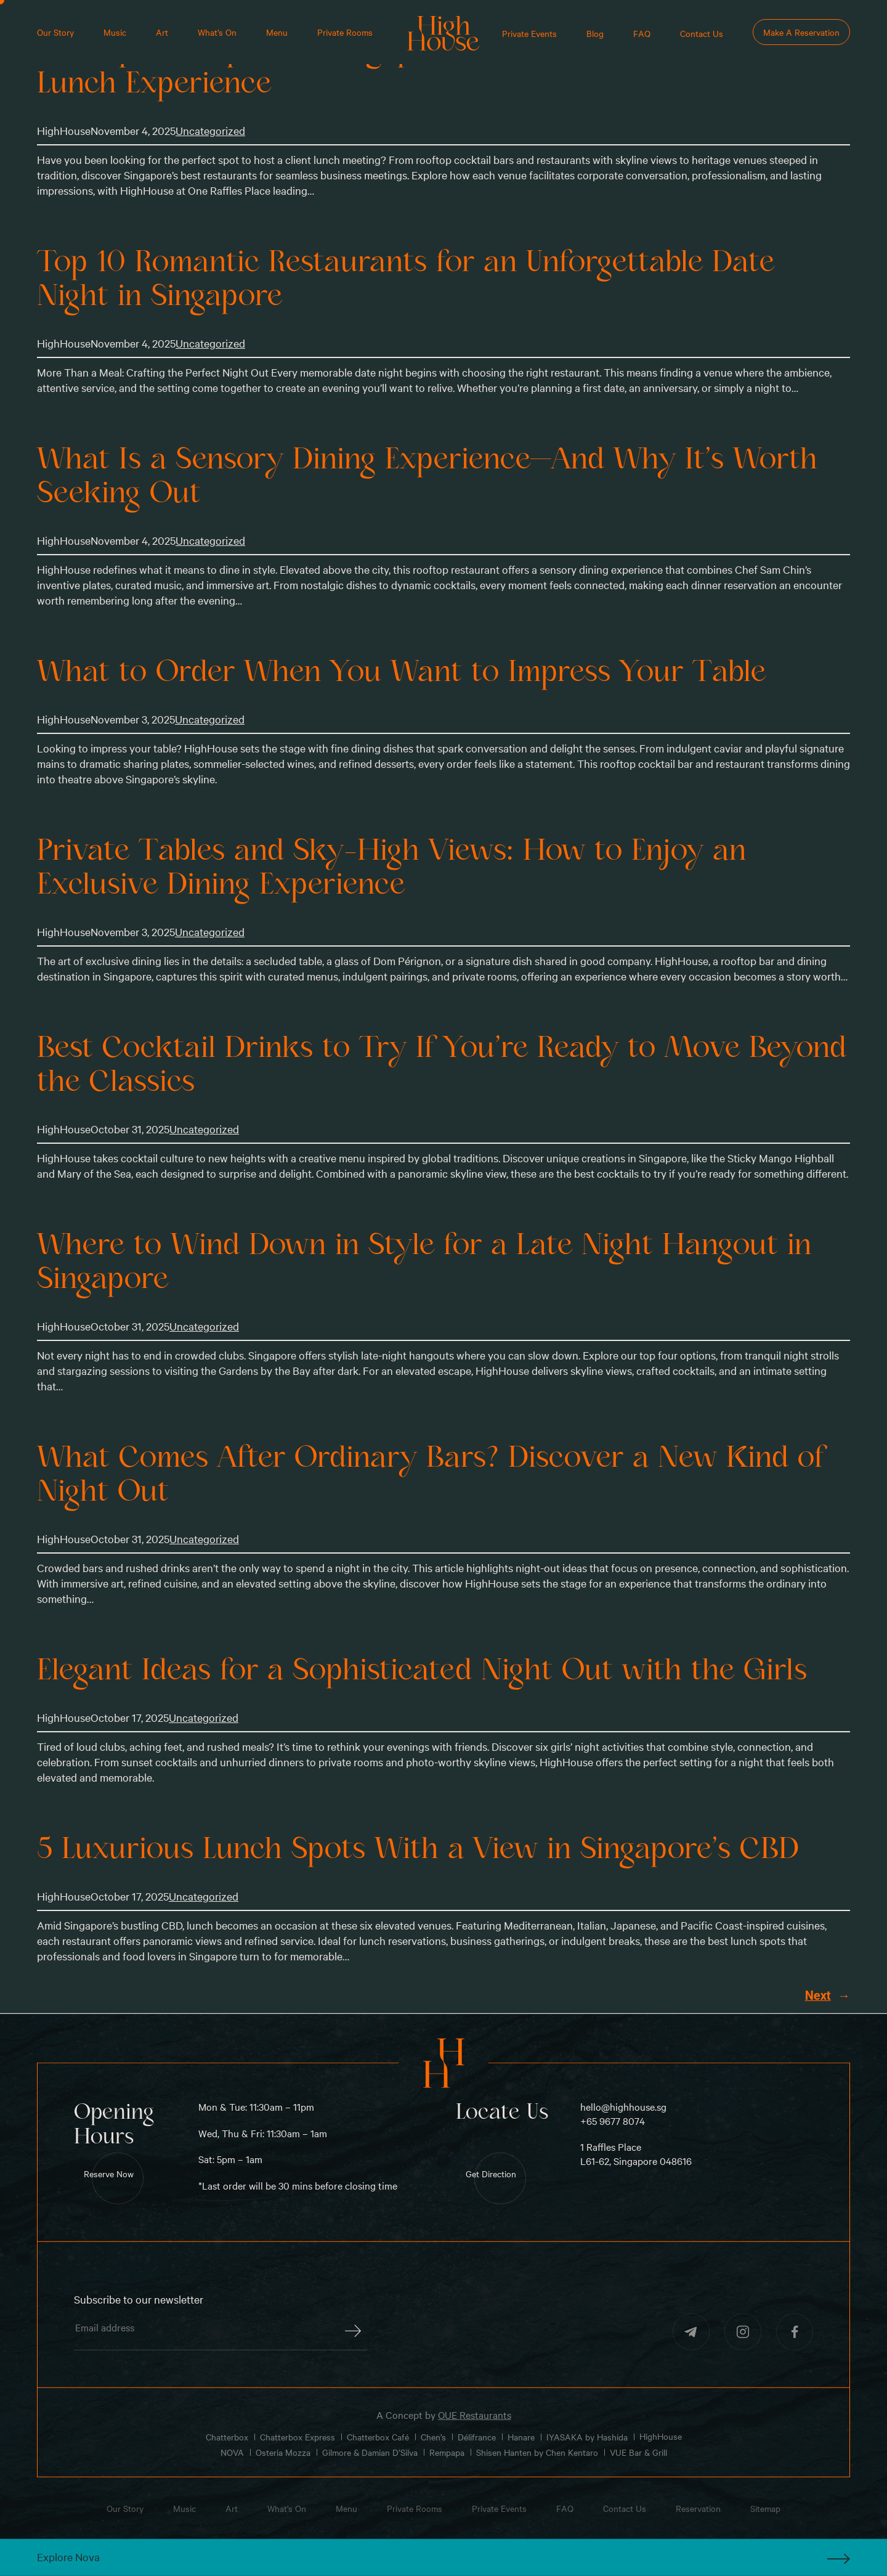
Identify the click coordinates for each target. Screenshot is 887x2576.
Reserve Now (109, 2173)
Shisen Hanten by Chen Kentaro (537, 2452)
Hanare (521, 2436)
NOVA (232, 2452)
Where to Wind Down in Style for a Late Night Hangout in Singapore (424, 1261)
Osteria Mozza (283, 2452)
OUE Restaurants (474, 2414)
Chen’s (433, 2436)
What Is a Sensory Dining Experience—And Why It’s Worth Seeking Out (427, 476)
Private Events (529, 33)
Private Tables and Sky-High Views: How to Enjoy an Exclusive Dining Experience (391, 867)
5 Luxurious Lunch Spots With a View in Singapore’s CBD (418, 1848)
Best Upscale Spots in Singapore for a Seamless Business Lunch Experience (409, 66)
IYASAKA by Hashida (587, 2436)
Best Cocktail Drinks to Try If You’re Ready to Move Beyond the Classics (441, 1064)
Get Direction (491, 2173)
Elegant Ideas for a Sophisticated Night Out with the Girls (422, 1670)
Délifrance (477, 2436)
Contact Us (701, 33)
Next (827, 1995)
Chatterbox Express (297, 2436)
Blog (595, 33)
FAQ (641, 33)
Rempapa (446, 2452)
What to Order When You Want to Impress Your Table (401, 671)
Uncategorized (210, 130)
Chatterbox (227, 2436)
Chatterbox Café (378, 2436)
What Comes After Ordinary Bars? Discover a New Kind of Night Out (430, 1474)
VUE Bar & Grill (638, 2452)
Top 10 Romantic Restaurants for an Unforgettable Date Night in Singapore (405, 278)
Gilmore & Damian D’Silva (370, 2452)
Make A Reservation (801, 32)
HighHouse (660, 2436)
